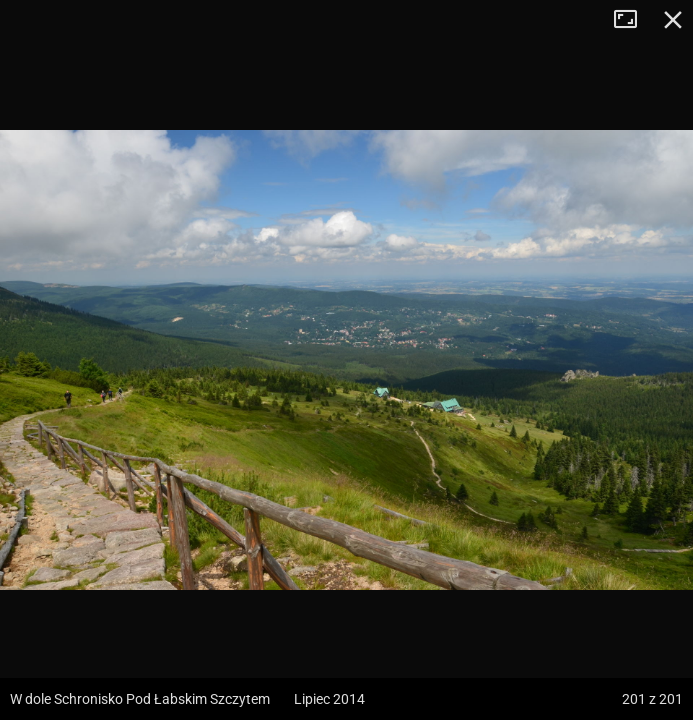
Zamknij (673, 20)
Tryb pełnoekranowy (633, 20)
